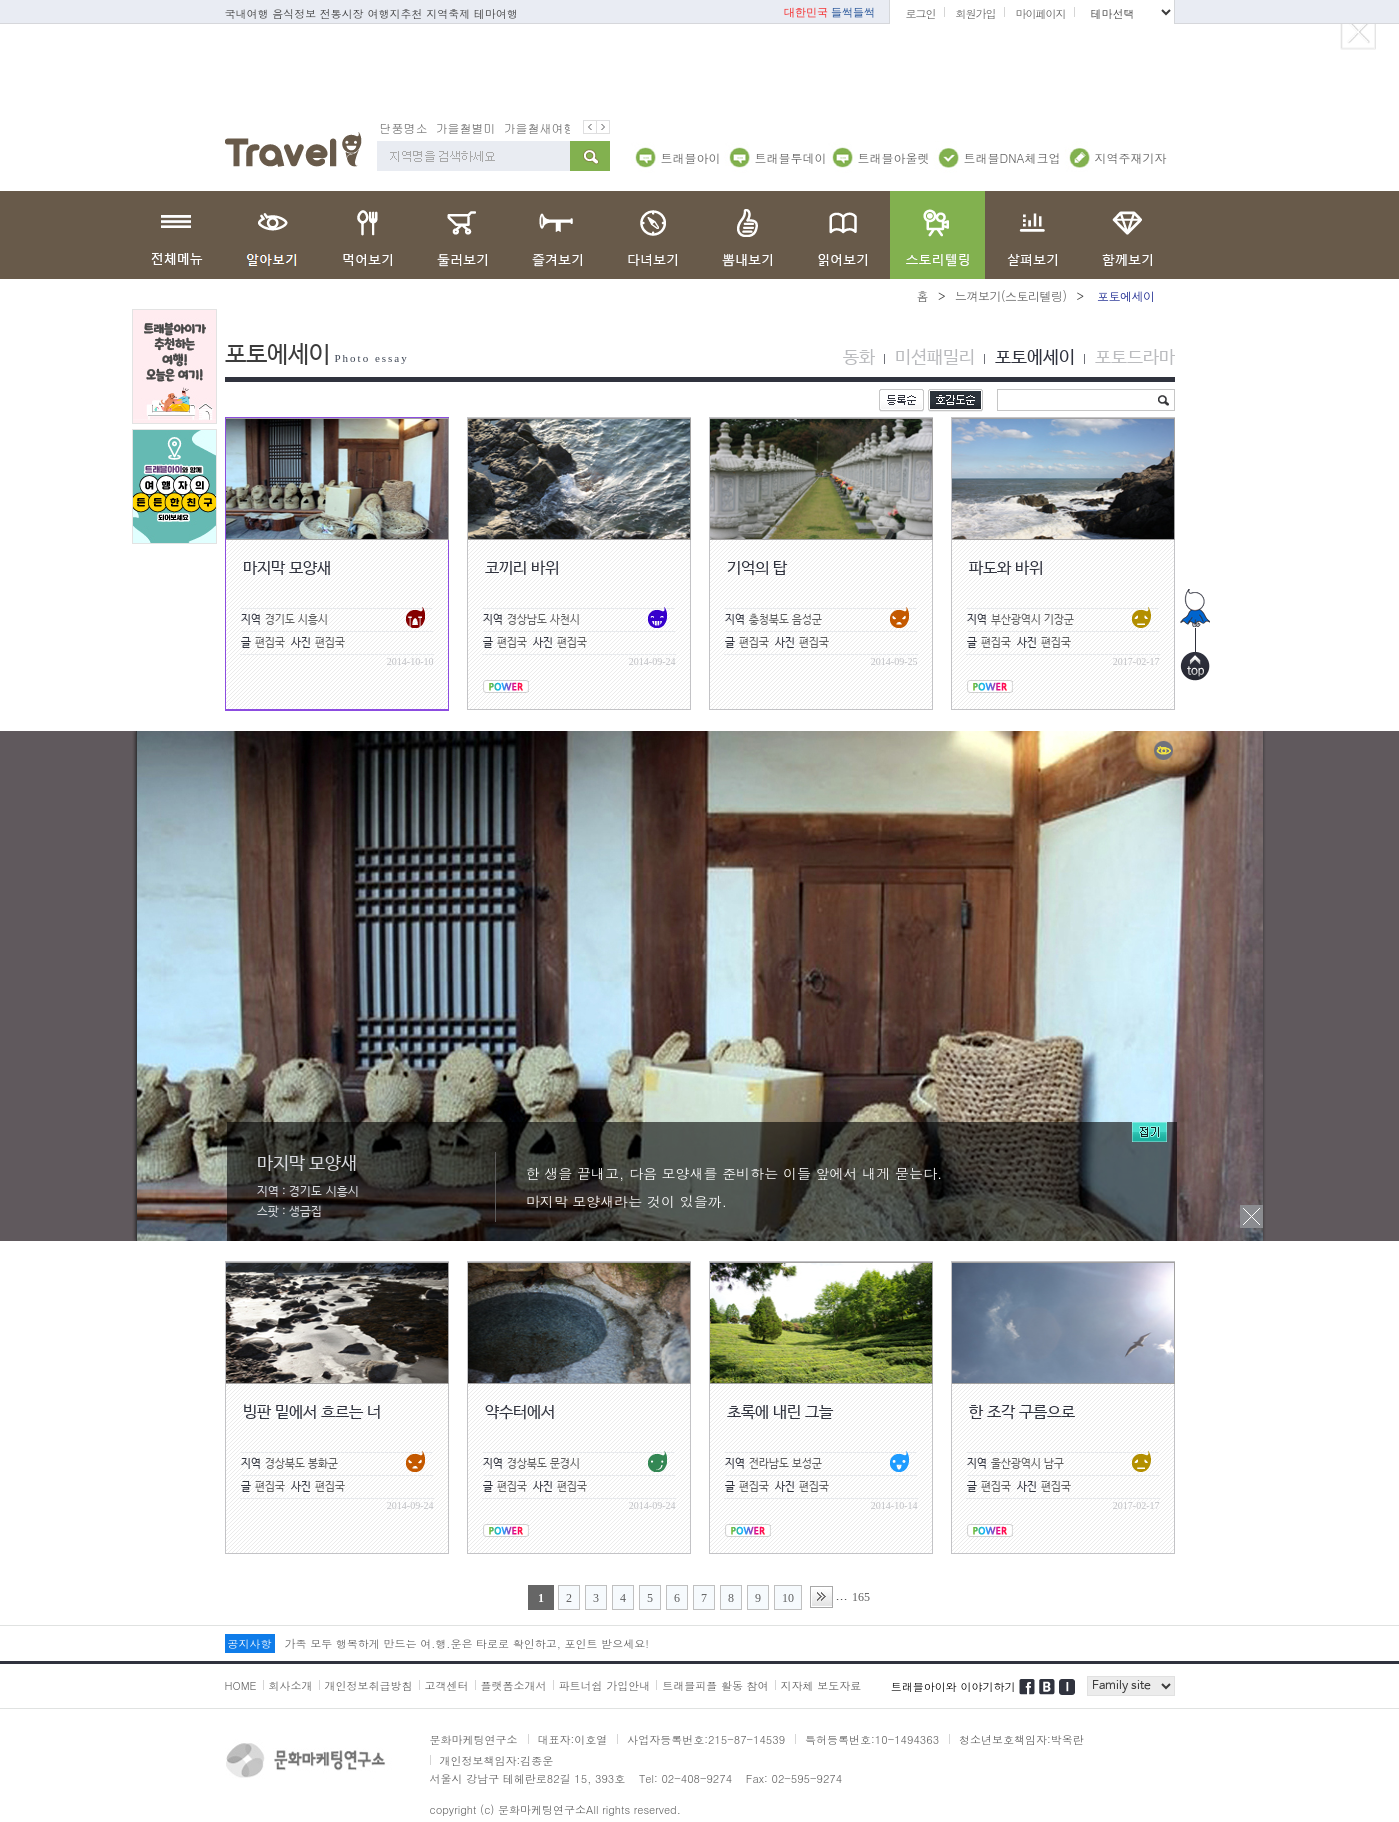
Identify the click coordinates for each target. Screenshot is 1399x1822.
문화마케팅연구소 (474, 1738)
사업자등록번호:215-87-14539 (706, 1738)
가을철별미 (466, 126)
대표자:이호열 (573, 1738)
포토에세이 (1035, 357)
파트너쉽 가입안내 (605, 1684)
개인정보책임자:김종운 (497, 1759)
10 (788, 1597)
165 (861, 1596)
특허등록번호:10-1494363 (872, 1738)
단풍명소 (404, 126)
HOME (241, 1684)
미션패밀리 (935, 357)
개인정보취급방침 (369, 1684)
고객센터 (447, 1684)
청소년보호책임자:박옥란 (1021, 1738)
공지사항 (250, 1642)
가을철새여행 (540, 126)
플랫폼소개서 (514, 1684)
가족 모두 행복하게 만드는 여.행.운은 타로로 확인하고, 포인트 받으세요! (467, 1642)
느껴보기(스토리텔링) (1011, 294)
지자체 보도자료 (821, 1684)
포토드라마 (1135, 357)
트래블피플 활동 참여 (715, 1684)
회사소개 (291, 1684)
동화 (859, 357)
